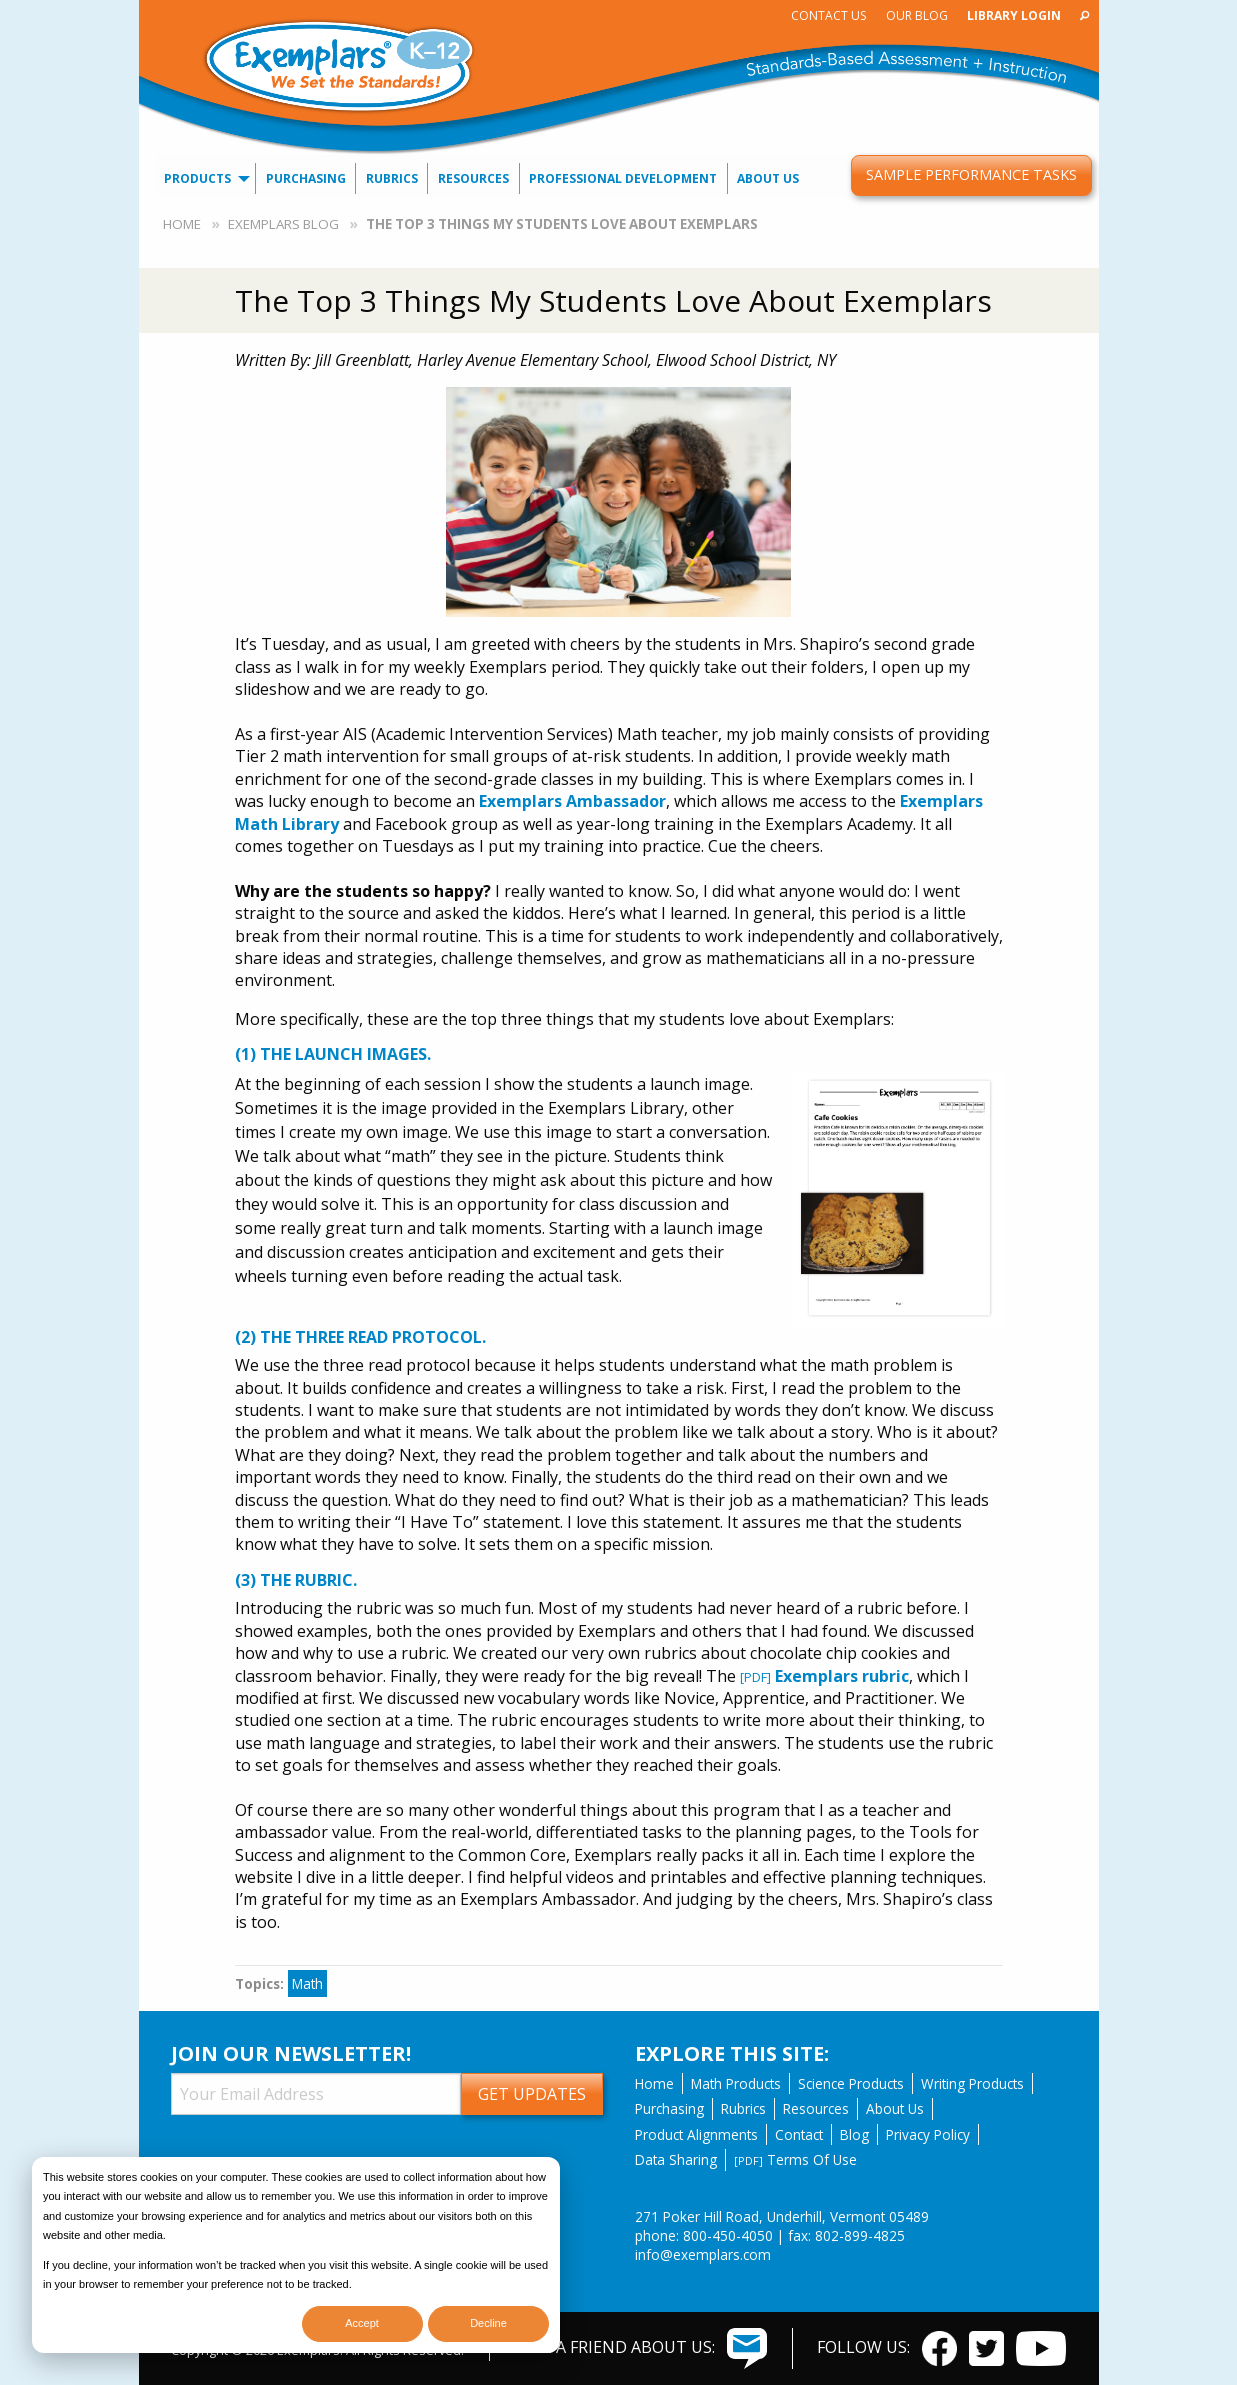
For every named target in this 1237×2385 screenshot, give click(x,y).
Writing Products (972, 2083)
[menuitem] (829, 15)
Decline (488, 2323)
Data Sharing (676, 2159)
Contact (799, 2134)
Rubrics (392, 178)
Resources (473, 178)
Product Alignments (696, 2134)
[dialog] (296, 2255)
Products (197, 178)
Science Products (851, 2083)
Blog (854, 2134)
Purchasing (306, 178)
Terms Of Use (795, 2159)
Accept (362, 2323)
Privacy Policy (928, 2134)
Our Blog (917, 15)
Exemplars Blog (283, 224)
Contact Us (828, 15)
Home (182, 224)
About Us (768, 178)
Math (307, 1983)
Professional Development (623, 178)
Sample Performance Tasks (971, 174)
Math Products (736, 2083)
